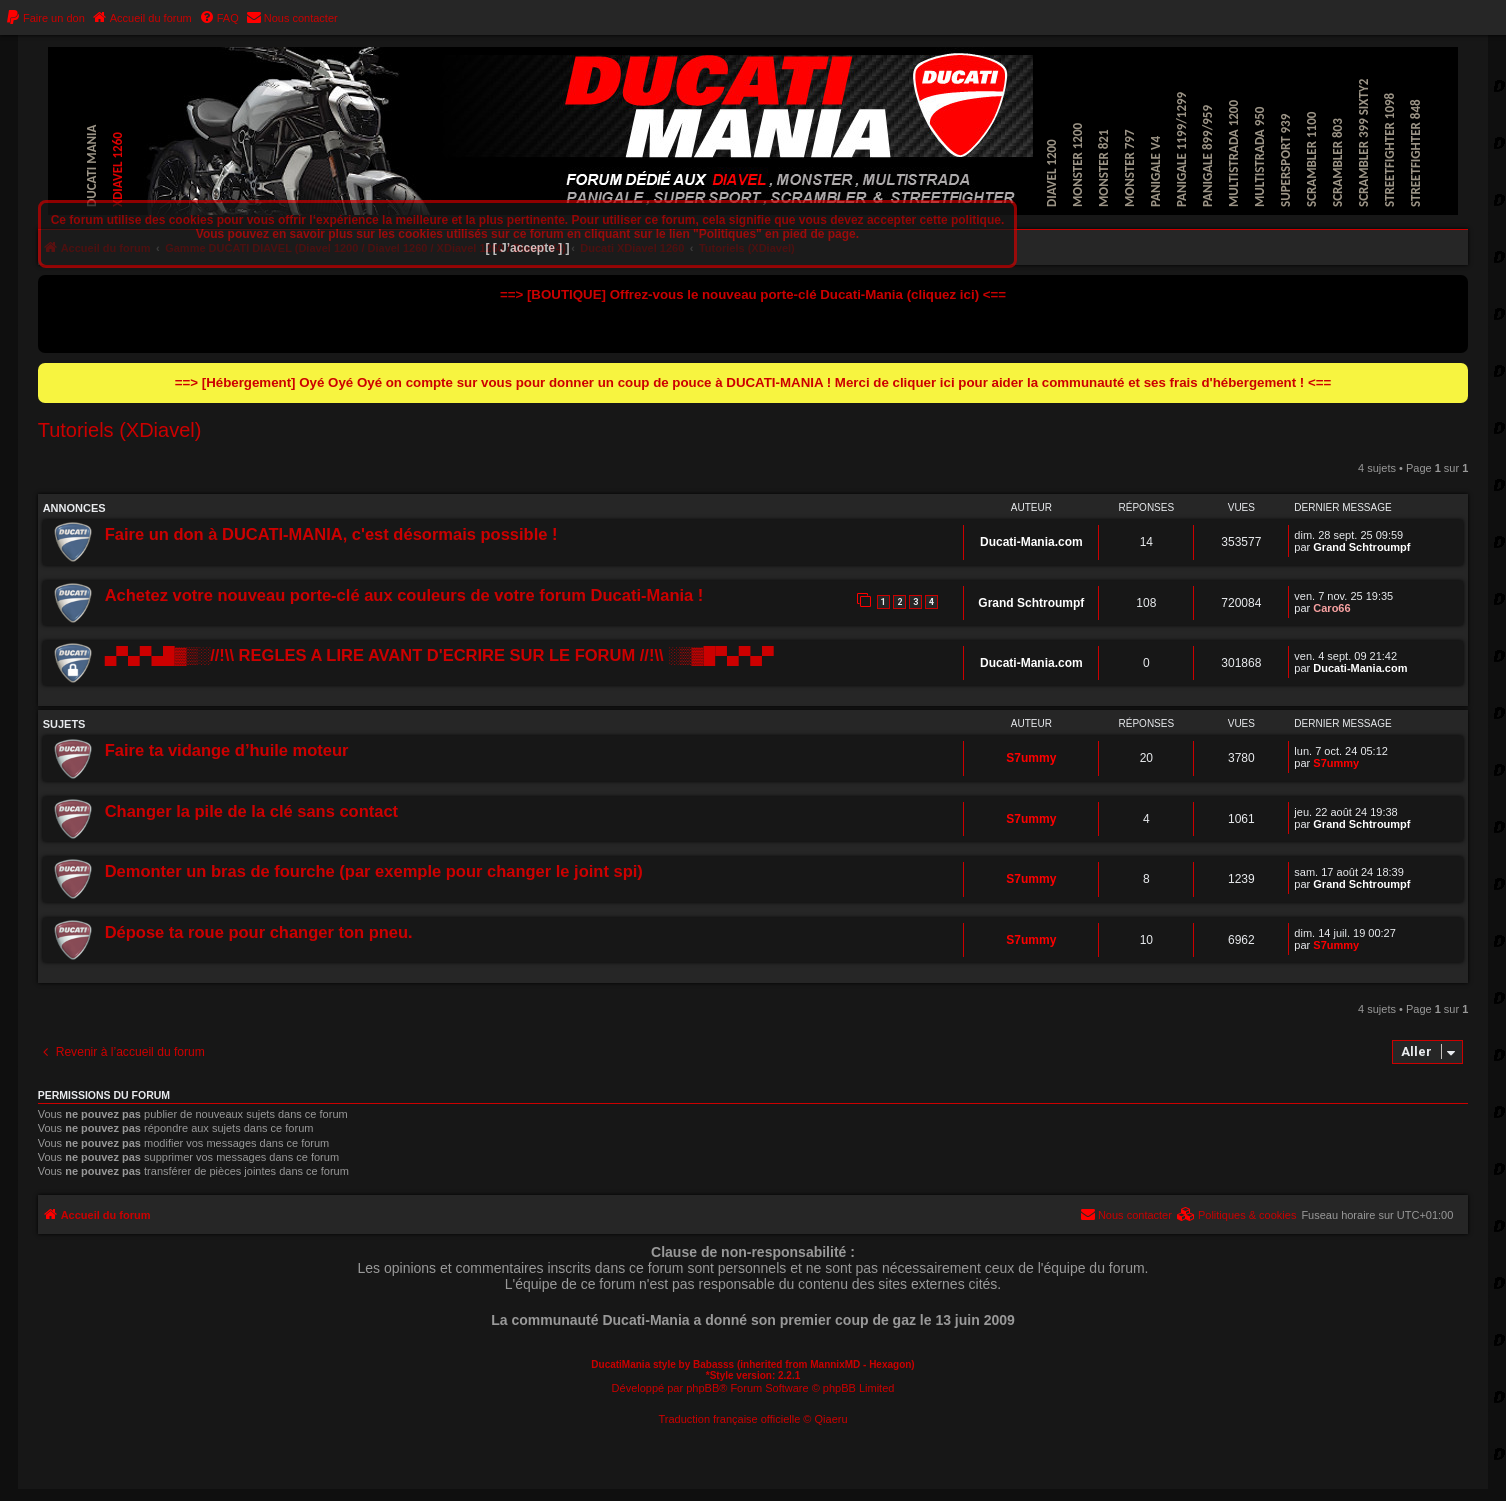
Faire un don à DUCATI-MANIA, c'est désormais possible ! (331, 534)
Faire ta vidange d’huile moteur (227, 750)
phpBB (702, 1388)
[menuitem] (45, 18)
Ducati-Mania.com (1031, 542)
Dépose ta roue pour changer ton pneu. (259, 932)
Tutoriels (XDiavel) (120, 430)
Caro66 (1331, 608)
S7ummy (1031, 758)
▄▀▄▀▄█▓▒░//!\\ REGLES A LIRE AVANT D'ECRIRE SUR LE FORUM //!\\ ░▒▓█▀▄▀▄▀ (439, 655)
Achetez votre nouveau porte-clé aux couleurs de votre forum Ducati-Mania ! (404, 595)
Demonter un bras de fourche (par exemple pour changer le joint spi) (374, 871)
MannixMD (835, 1364)
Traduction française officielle (729, 1419)
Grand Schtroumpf (1361, 547)
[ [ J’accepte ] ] (527, 248)
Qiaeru (831, 1419)
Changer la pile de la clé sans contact (251, 811)
